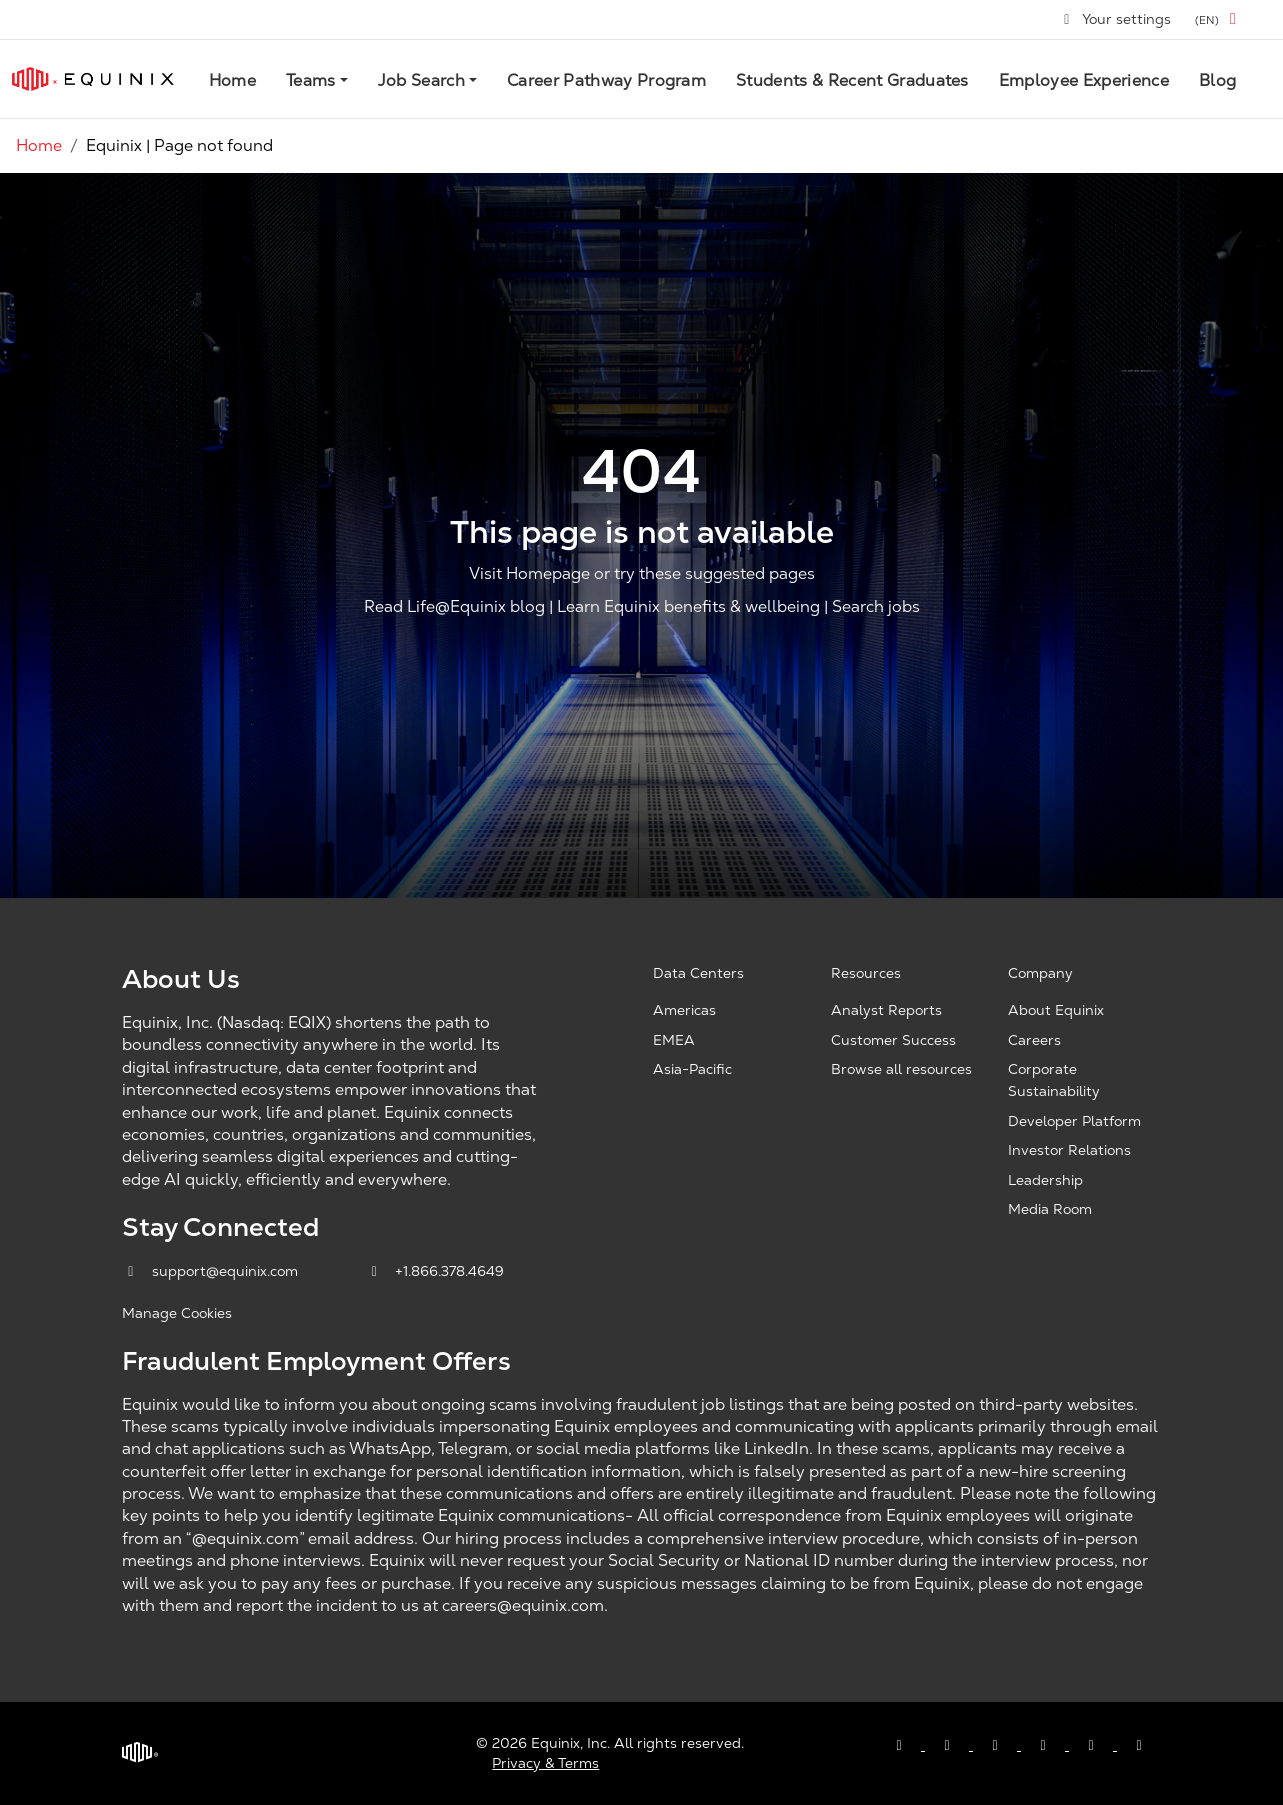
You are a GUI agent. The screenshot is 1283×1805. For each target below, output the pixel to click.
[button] (1219, 19)
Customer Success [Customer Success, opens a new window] (893, 1040)
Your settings (1116, 19)
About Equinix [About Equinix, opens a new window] (1056, 1010)
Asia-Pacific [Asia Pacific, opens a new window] (692, 1069)
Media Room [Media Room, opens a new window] (1050, 1209)
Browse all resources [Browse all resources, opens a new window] (901, 1069)
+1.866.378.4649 (435, 1271)
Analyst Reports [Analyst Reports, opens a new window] (886, 1010)
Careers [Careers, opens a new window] (1034, 1040)
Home (232, 80)
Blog (1217, 80)
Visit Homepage (529, 573)
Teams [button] (311, 80)
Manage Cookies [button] (177, 1313)
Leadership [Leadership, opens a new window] (1045, 1180)
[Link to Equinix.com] (93, 79)
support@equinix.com (212, 1271)
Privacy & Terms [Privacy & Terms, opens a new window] (545, 1763)
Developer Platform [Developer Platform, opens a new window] (1074, 1121)
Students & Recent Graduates (852, 80)
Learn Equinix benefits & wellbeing (688, 607)
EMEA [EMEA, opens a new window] (674, 1040)
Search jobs (876, 607)
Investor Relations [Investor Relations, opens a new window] (1069, 1150)
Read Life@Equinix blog (454, 607)
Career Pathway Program (606, 80)
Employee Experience (1084, 80)
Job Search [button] (421, 80)
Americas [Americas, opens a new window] (684, 1010)
